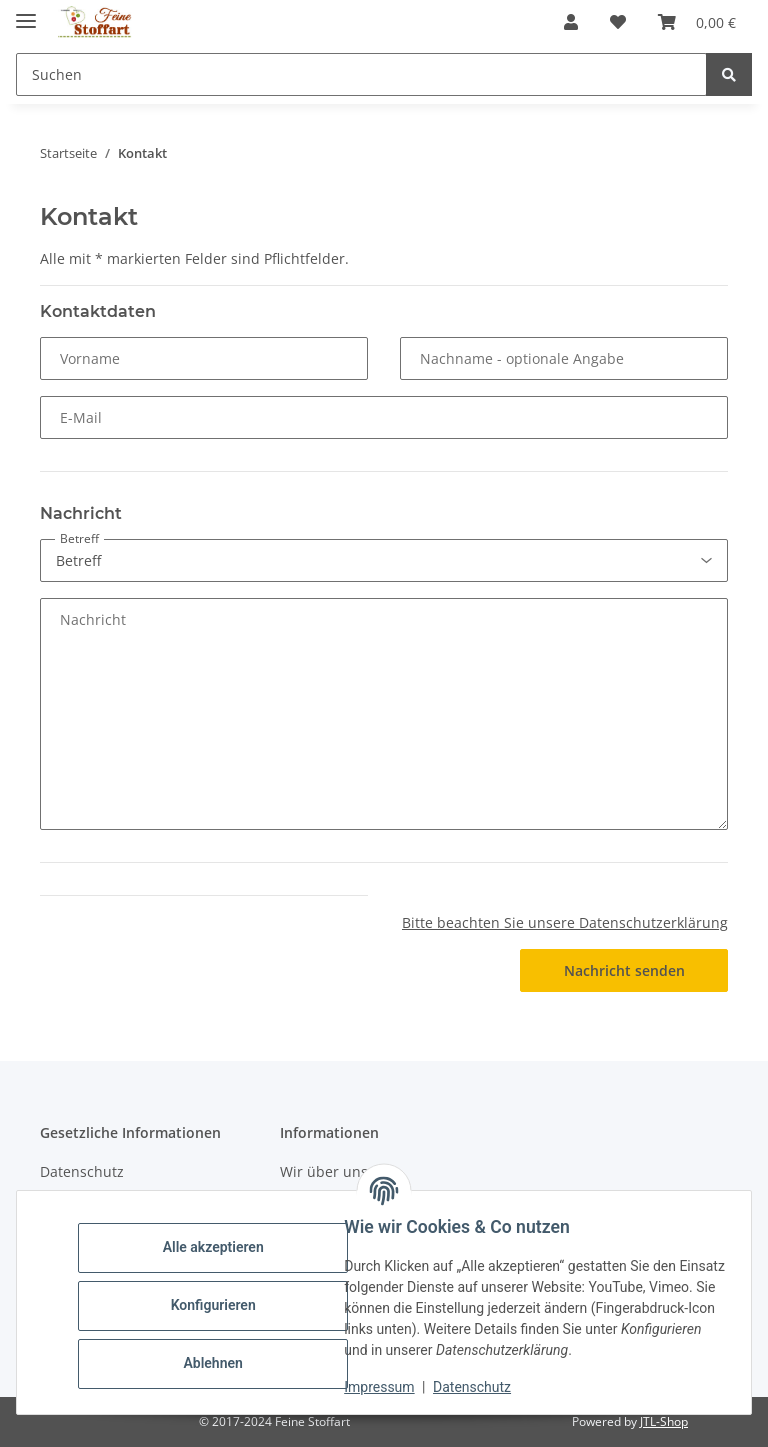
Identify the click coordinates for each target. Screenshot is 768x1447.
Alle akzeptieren (219, 1247)
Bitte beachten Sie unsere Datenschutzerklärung (565, 922)
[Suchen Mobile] (361, 74)
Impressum (386, 1387)
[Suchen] (729, 74)
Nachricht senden (624, 970)
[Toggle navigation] (26, 12)
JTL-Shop (664, 1421)
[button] (571, 22)
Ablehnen (219, 1363)
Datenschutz (479, 1387)
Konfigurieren (219, 1305)
